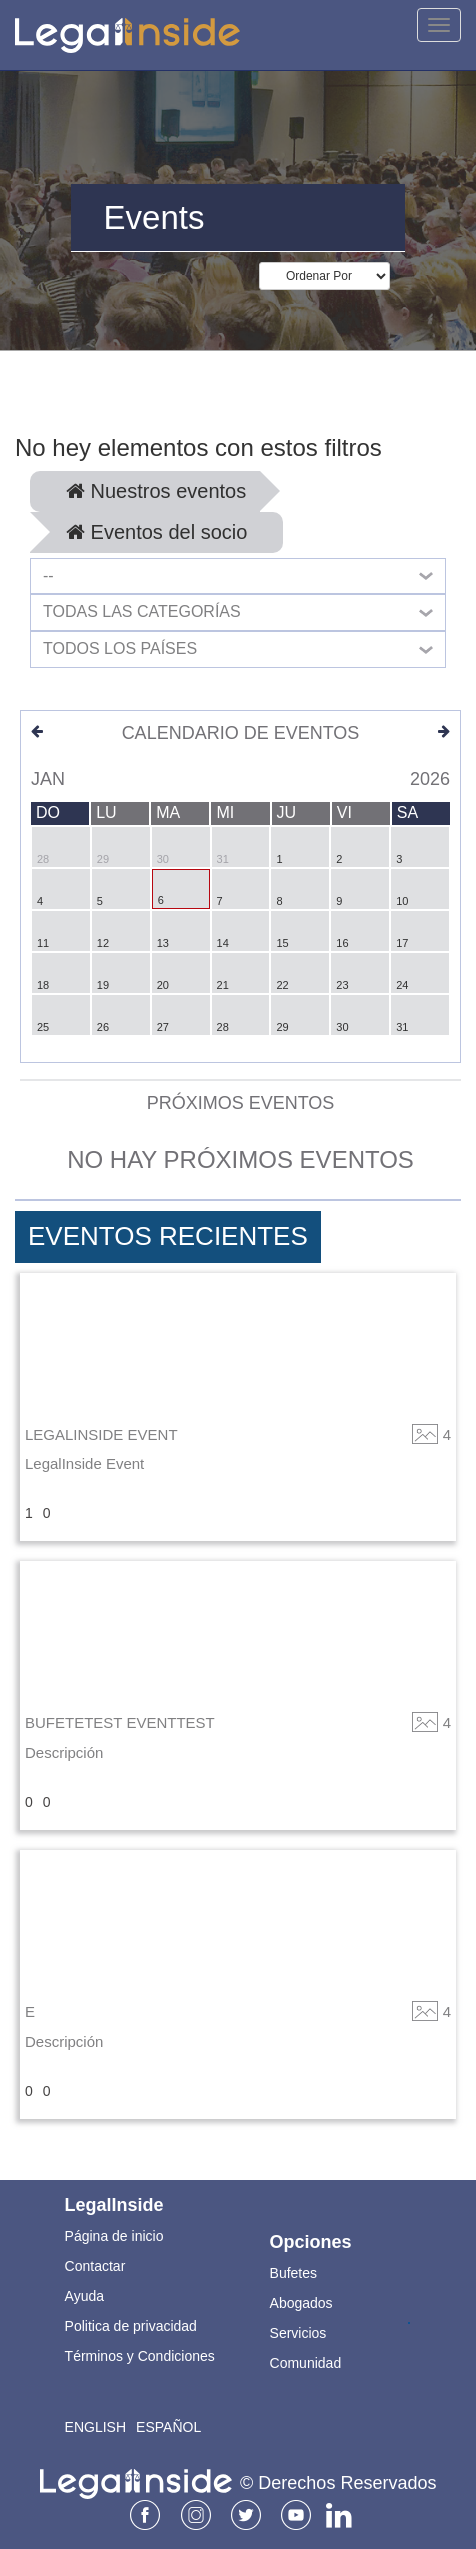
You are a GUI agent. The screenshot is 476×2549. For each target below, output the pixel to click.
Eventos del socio (156, 532)
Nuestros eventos (156, 491)
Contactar (95, 2266)
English (95, 2427)
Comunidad (306, 2363)
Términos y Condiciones (140, 2356)
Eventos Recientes (168, 1236)
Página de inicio (114, 2236)
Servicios (298, 2333)
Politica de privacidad (131, 2326)
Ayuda (84, 2296)
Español (168, 2427)
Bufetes (293, 2273)
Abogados (301, 2303)
